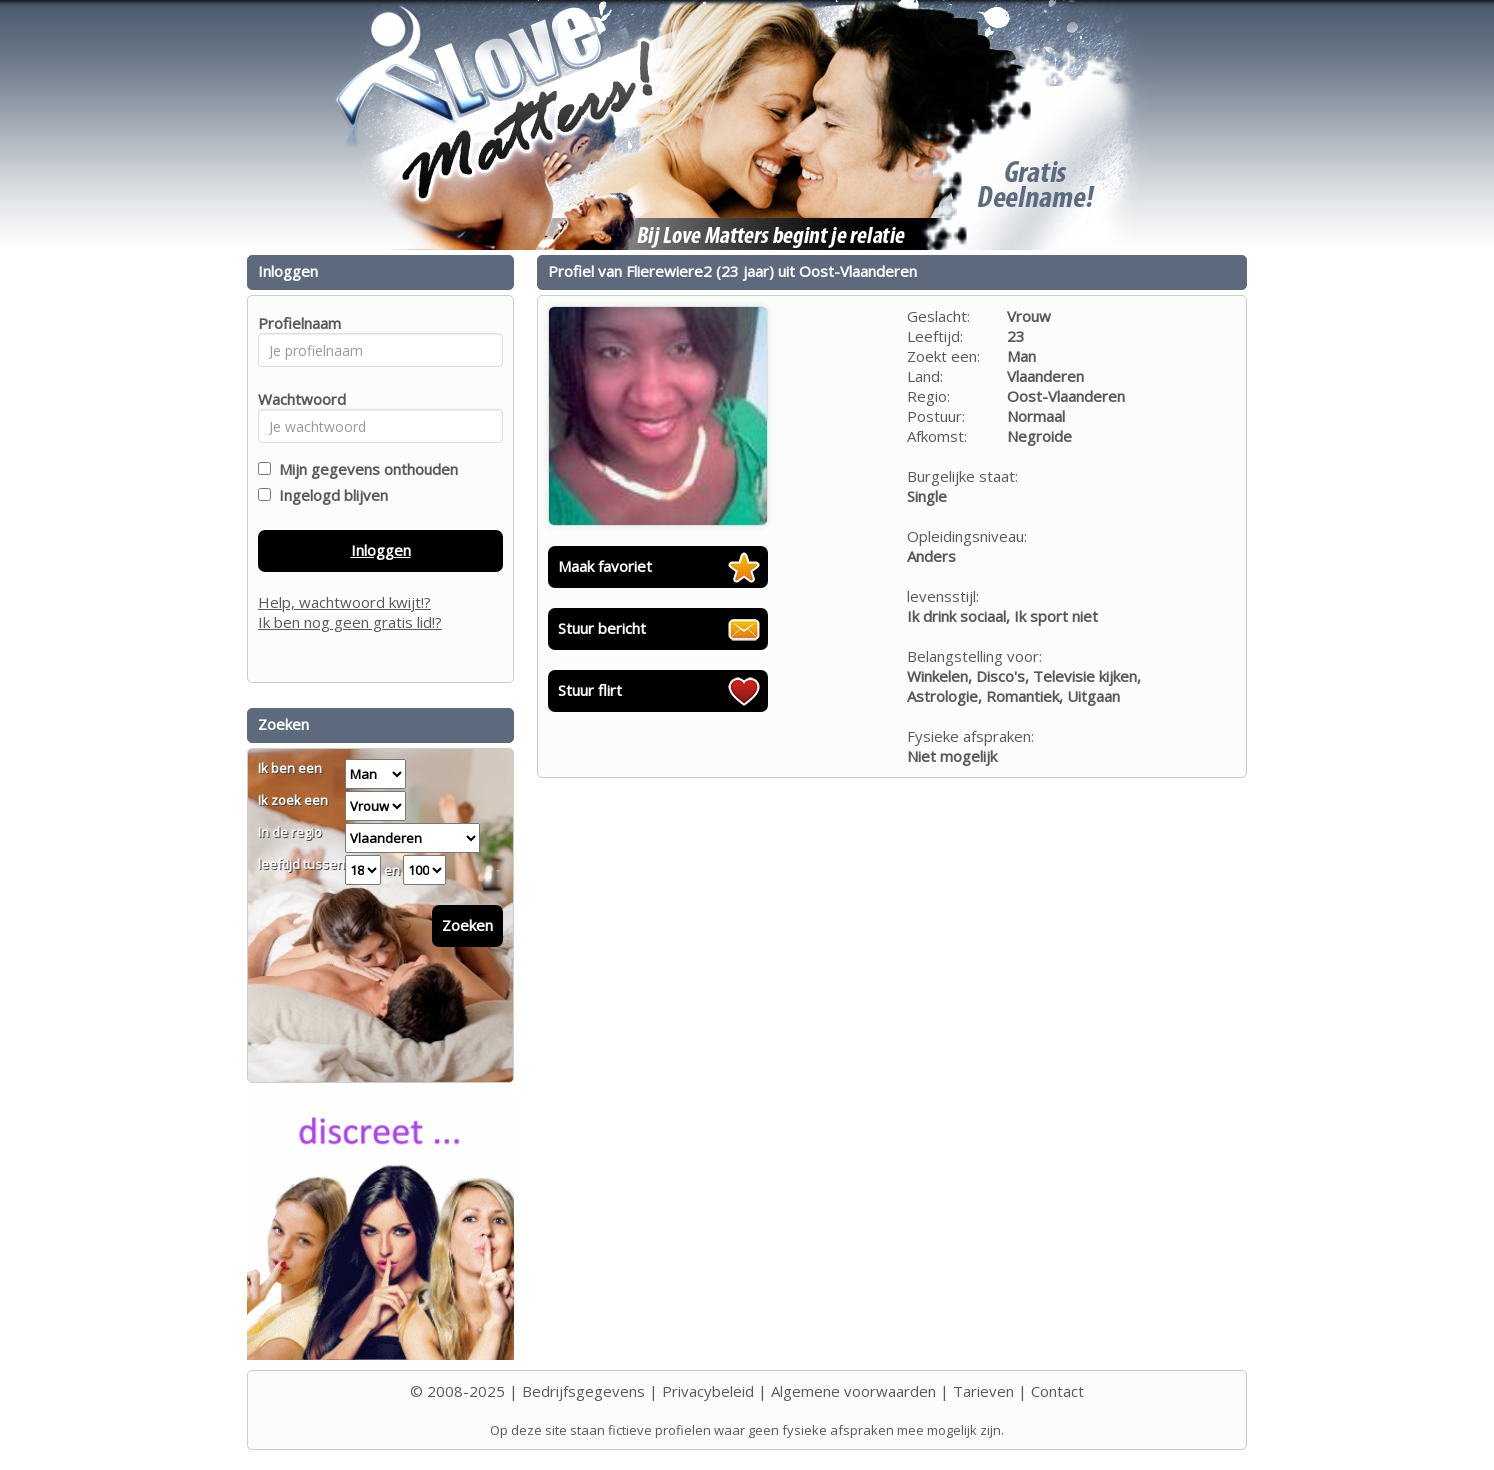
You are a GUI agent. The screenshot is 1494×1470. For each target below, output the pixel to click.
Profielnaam (296, 323)
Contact (1057, 1391)
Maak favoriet (605, 566)
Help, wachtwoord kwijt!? (344, 602)
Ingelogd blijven (329, 495)
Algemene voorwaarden (853, 1391)
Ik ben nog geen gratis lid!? (350, 622)
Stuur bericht (602, 628)
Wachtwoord (296, 399)
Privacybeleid (708, 1391)
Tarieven (983, 1391)
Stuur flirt (590, 690)
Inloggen (381, 550)
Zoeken (467, 925)
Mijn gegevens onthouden (364, 469)
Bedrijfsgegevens (583, 1391)
